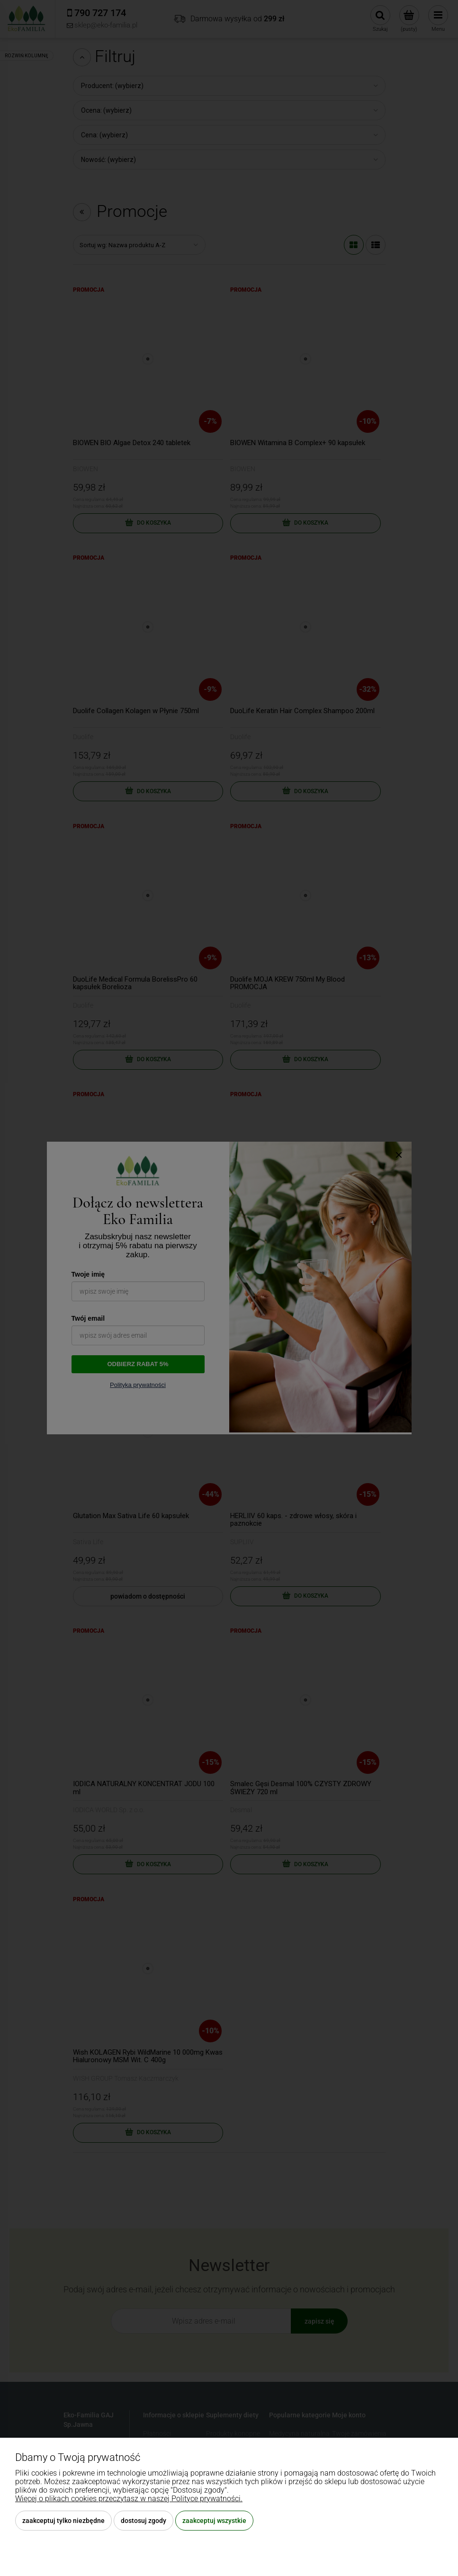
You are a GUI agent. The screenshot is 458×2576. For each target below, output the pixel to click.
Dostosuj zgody (143, 2520)
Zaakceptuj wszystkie (214, 2520)
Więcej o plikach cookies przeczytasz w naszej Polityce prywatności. (128, 2498)
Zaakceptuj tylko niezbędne (63, 2520)
